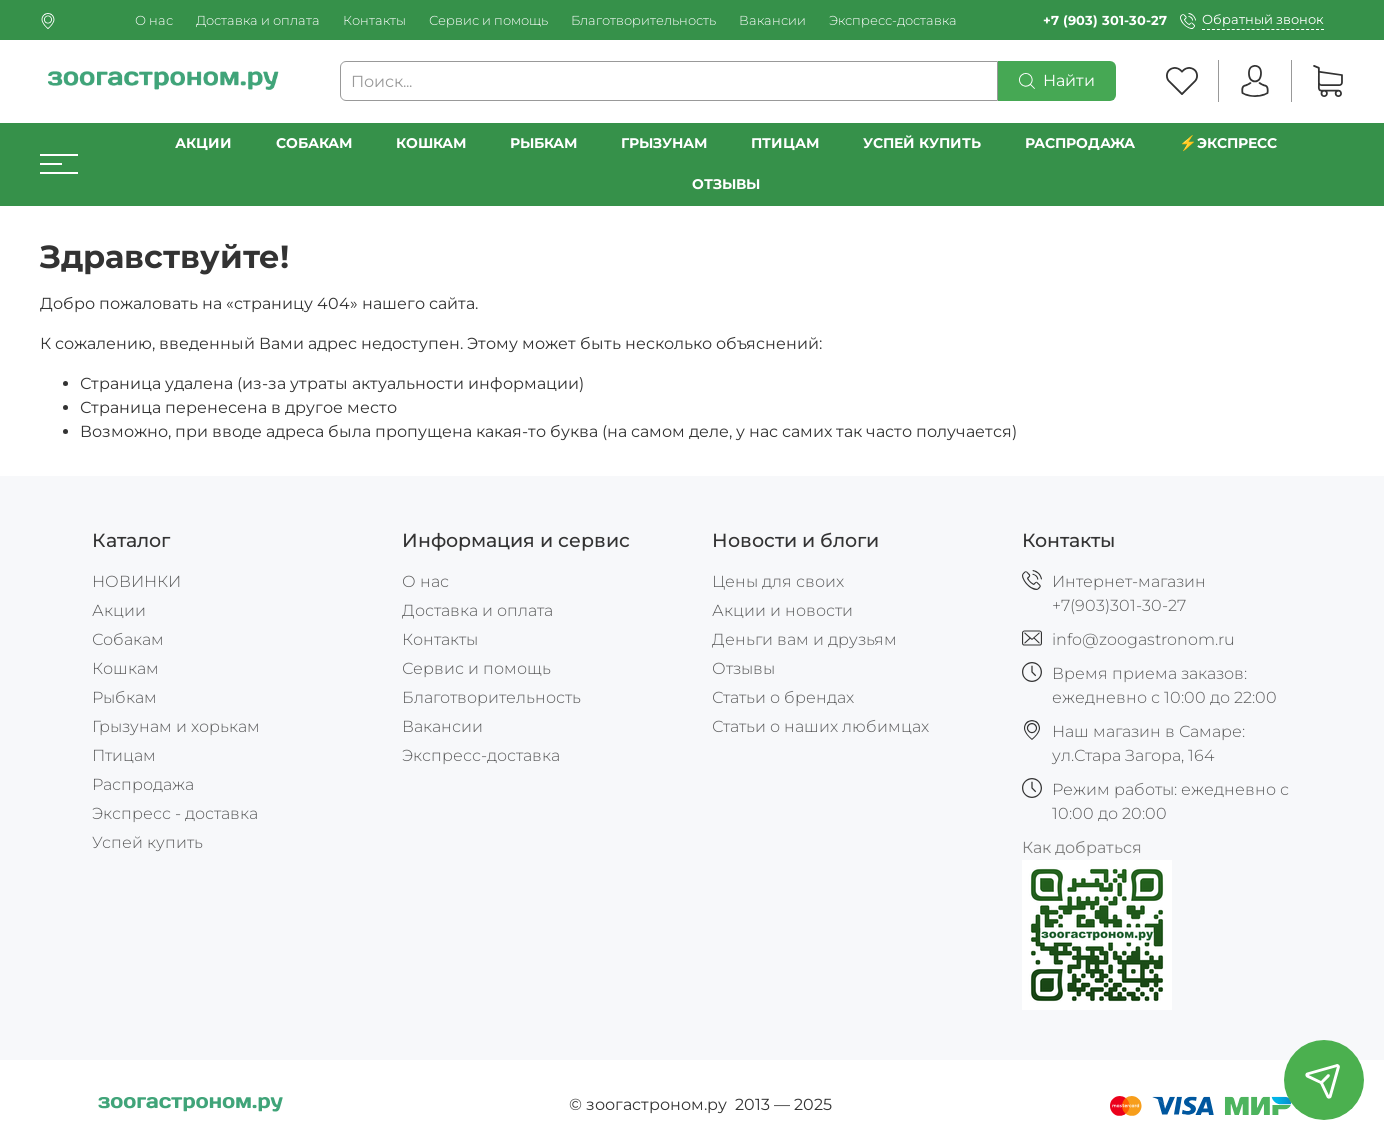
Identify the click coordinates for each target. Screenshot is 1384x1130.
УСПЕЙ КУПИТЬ (922, 143)
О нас (154, 20)
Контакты (374, 20)
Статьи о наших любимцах (820, 726)
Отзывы (726, 184)
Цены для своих (778, 581)
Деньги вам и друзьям (804, 639)
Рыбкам (543, 143)
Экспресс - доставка (175, 813)
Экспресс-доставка (893, 20)
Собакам (314, 143)
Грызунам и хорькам (176, 726)
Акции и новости (782, 610)
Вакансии (772, 20)
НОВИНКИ (136, 581)
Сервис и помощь (488, 20)
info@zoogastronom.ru (1143, 639)
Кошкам (431, 143)
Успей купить (147, 842)
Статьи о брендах (783, 697)
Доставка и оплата (258, 20)
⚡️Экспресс (1228, 143)
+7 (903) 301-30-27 (1105, 20)
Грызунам (664, 143)
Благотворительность (643, 20)
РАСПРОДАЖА (1080, 143)
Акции (203, 143)
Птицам (785, 143)
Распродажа (143, 784)
